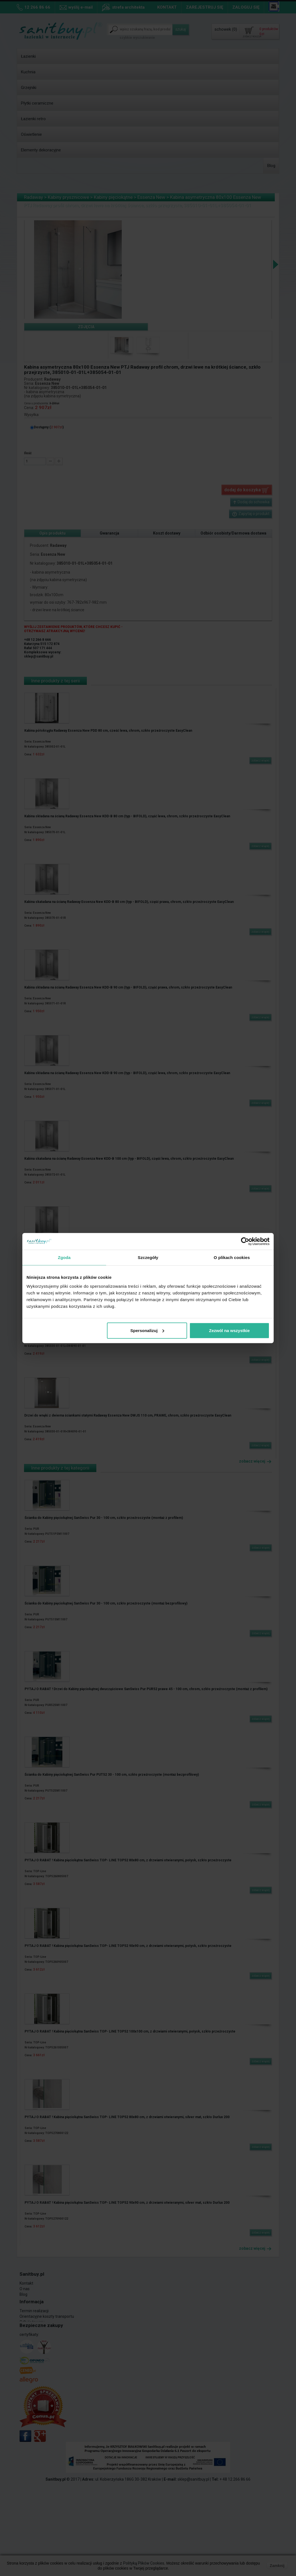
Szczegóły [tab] (148, 1257)
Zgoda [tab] (64, 1257)
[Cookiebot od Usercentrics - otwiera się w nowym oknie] (245, 1241)
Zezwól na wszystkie (229, 1330)
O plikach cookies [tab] (232, 1257)
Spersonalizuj (147, 1330)
